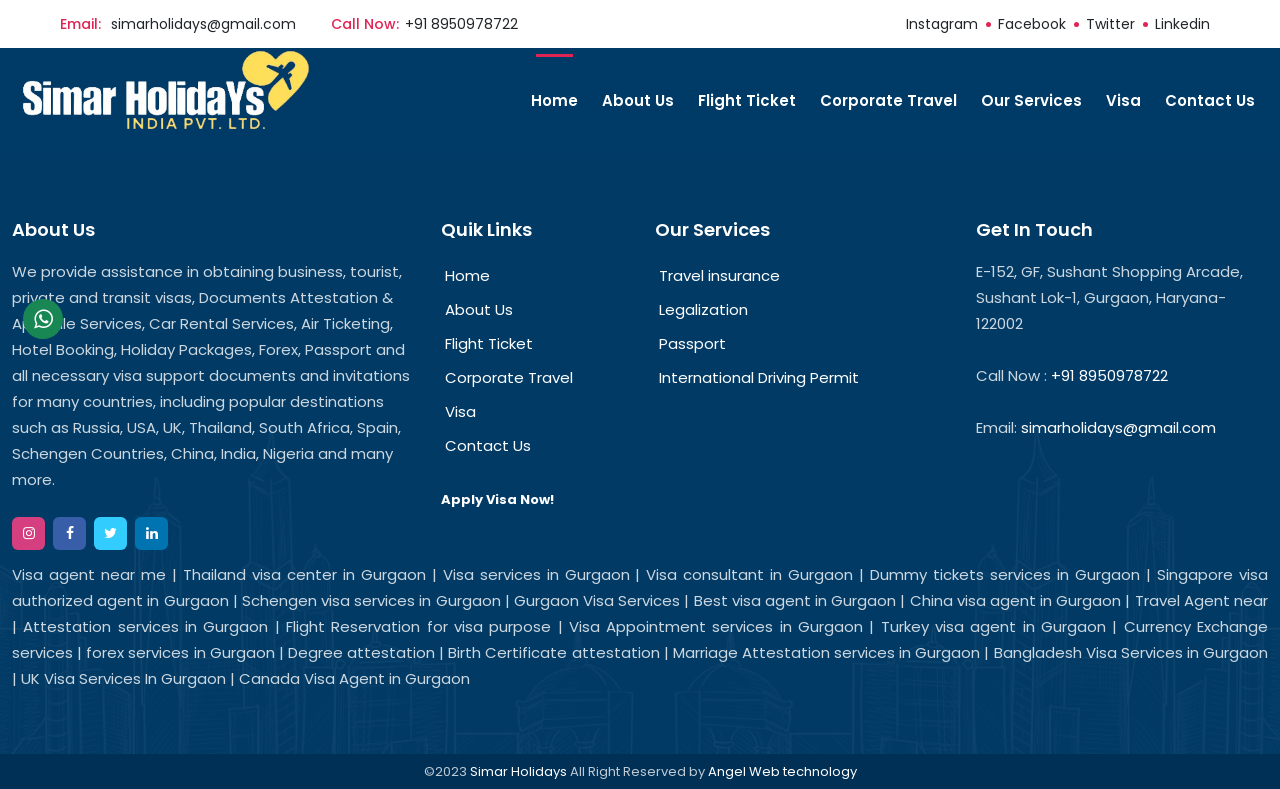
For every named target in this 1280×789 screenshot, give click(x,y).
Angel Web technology (782, 771)
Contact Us (1210, 100)
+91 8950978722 (461, 24)
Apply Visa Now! (497, 500)
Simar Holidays (518, 771)
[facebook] (69, 533)
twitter (1110, 24)
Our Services (1031, 100)
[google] (151, 533)
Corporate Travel (888, 100)
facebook (1032, 24)
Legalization (703, 309)
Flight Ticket (747, 100)
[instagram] (28, 533)
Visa (1123, 100)
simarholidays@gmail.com (203, 24)
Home (554, 100)
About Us (638, 100)
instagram (942, 24)
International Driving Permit (759, 377)
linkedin (1182, 24)
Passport (692, 343)
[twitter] (110, 533)
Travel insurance (719, 275)
